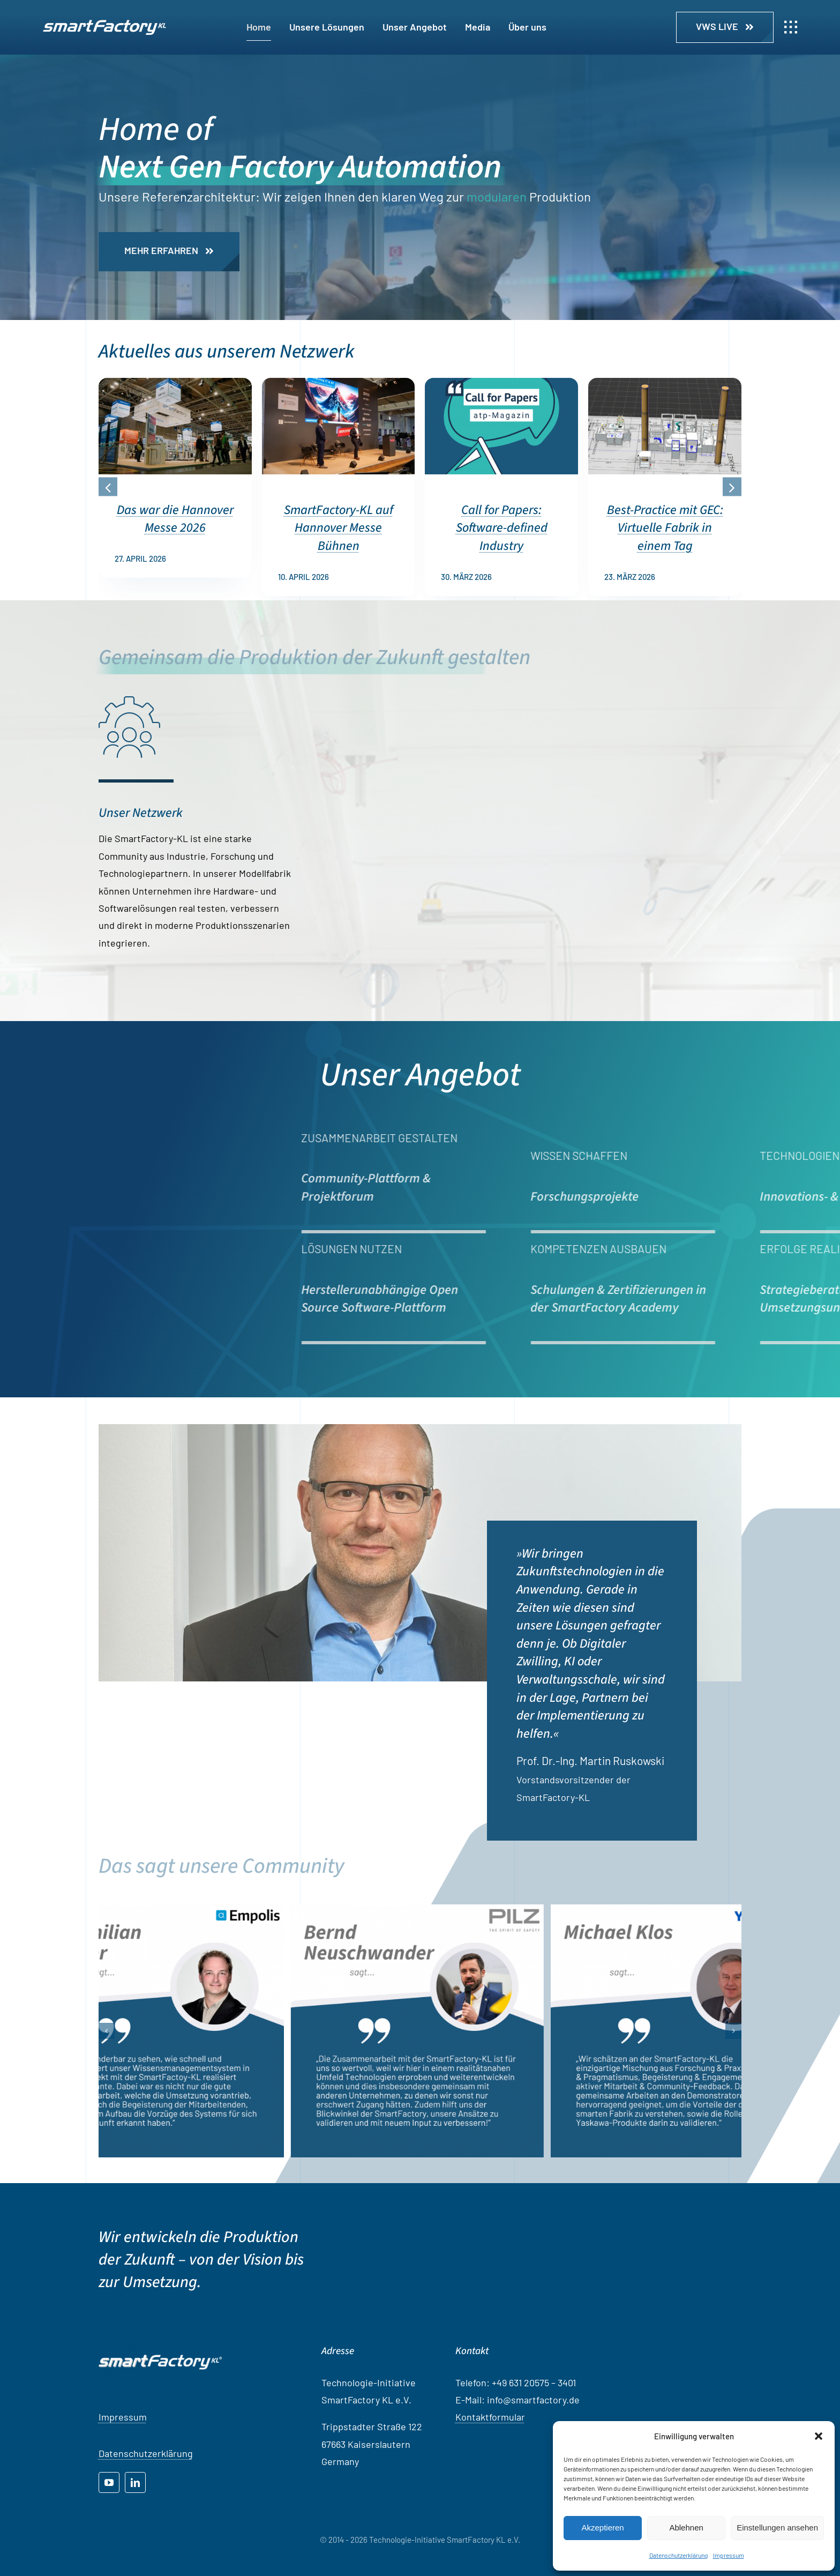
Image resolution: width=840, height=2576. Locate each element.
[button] (818, 2436)
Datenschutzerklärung (678, 2555)
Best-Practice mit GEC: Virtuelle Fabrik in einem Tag (665, 528)
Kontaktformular (490, 2417)
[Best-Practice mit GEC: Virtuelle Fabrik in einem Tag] (664, 384)
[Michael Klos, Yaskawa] (704, 2030)
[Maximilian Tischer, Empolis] (183, 2030)
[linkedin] (135, 2482)
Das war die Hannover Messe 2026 (175, 519)
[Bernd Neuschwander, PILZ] (443, 2030)
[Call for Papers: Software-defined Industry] (501, 384)
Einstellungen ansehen (777, 2527)
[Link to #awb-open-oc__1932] (790, 27)
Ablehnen (686, 2527)
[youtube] (109, 2482)
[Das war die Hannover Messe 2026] (175, 384)
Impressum (728, 2555)
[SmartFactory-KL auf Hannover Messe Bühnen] (338, 384)
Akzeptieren (602, 2527)
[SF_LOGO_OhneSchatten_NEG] (104, 25)
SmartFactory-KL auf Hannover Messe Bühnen (338, 528)
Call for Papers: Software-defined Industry (502, 528)
